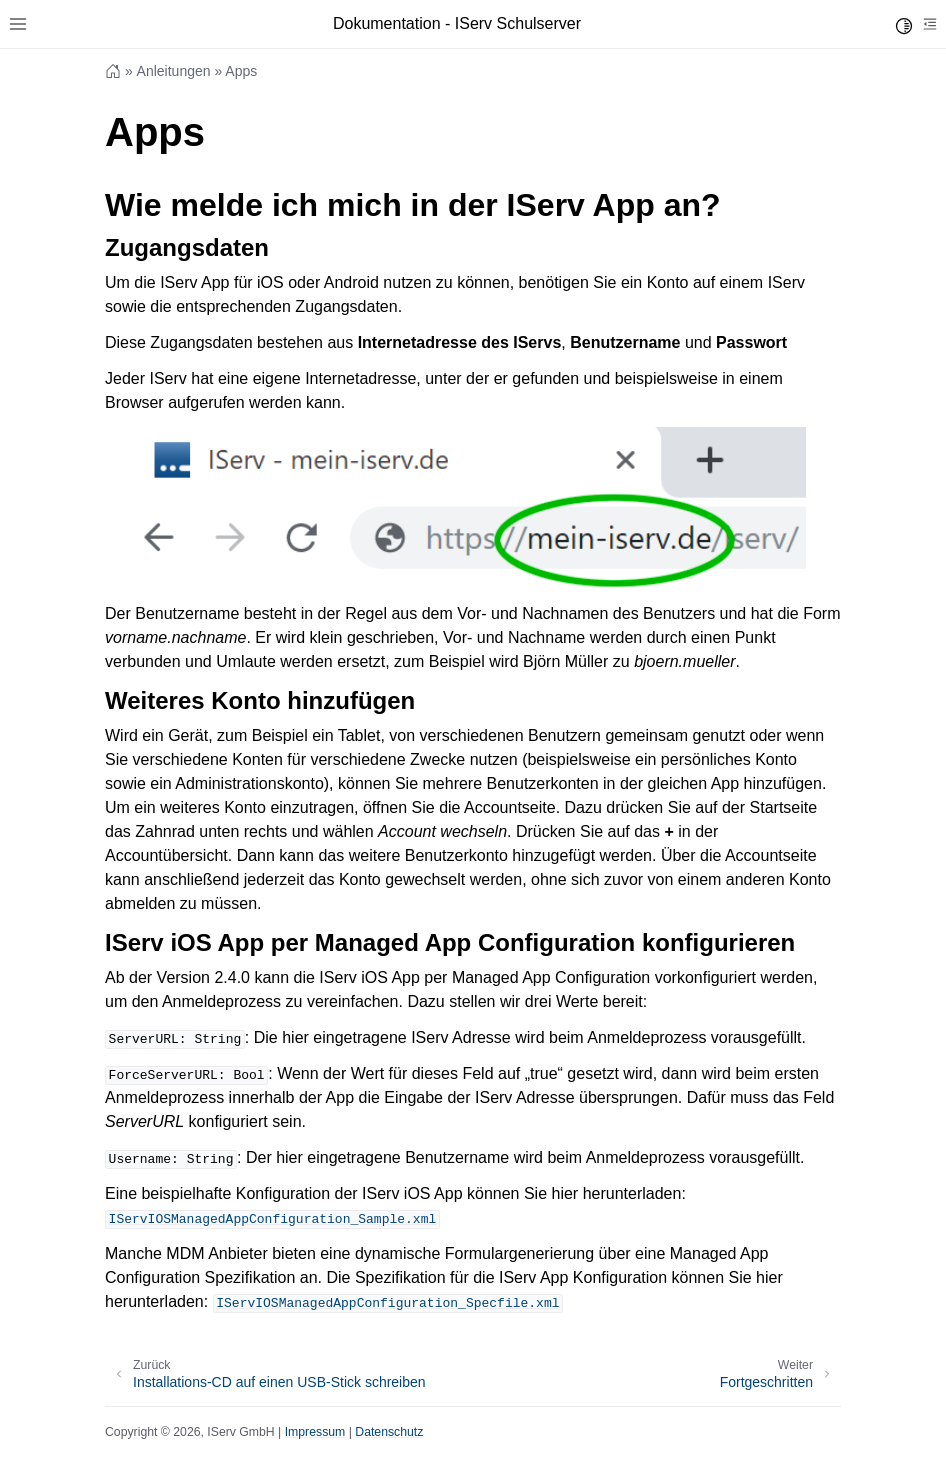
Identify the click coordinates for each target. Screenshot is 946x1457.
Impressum (315, 1432)
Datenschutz (389, 1432)
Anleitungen (174, 71)
